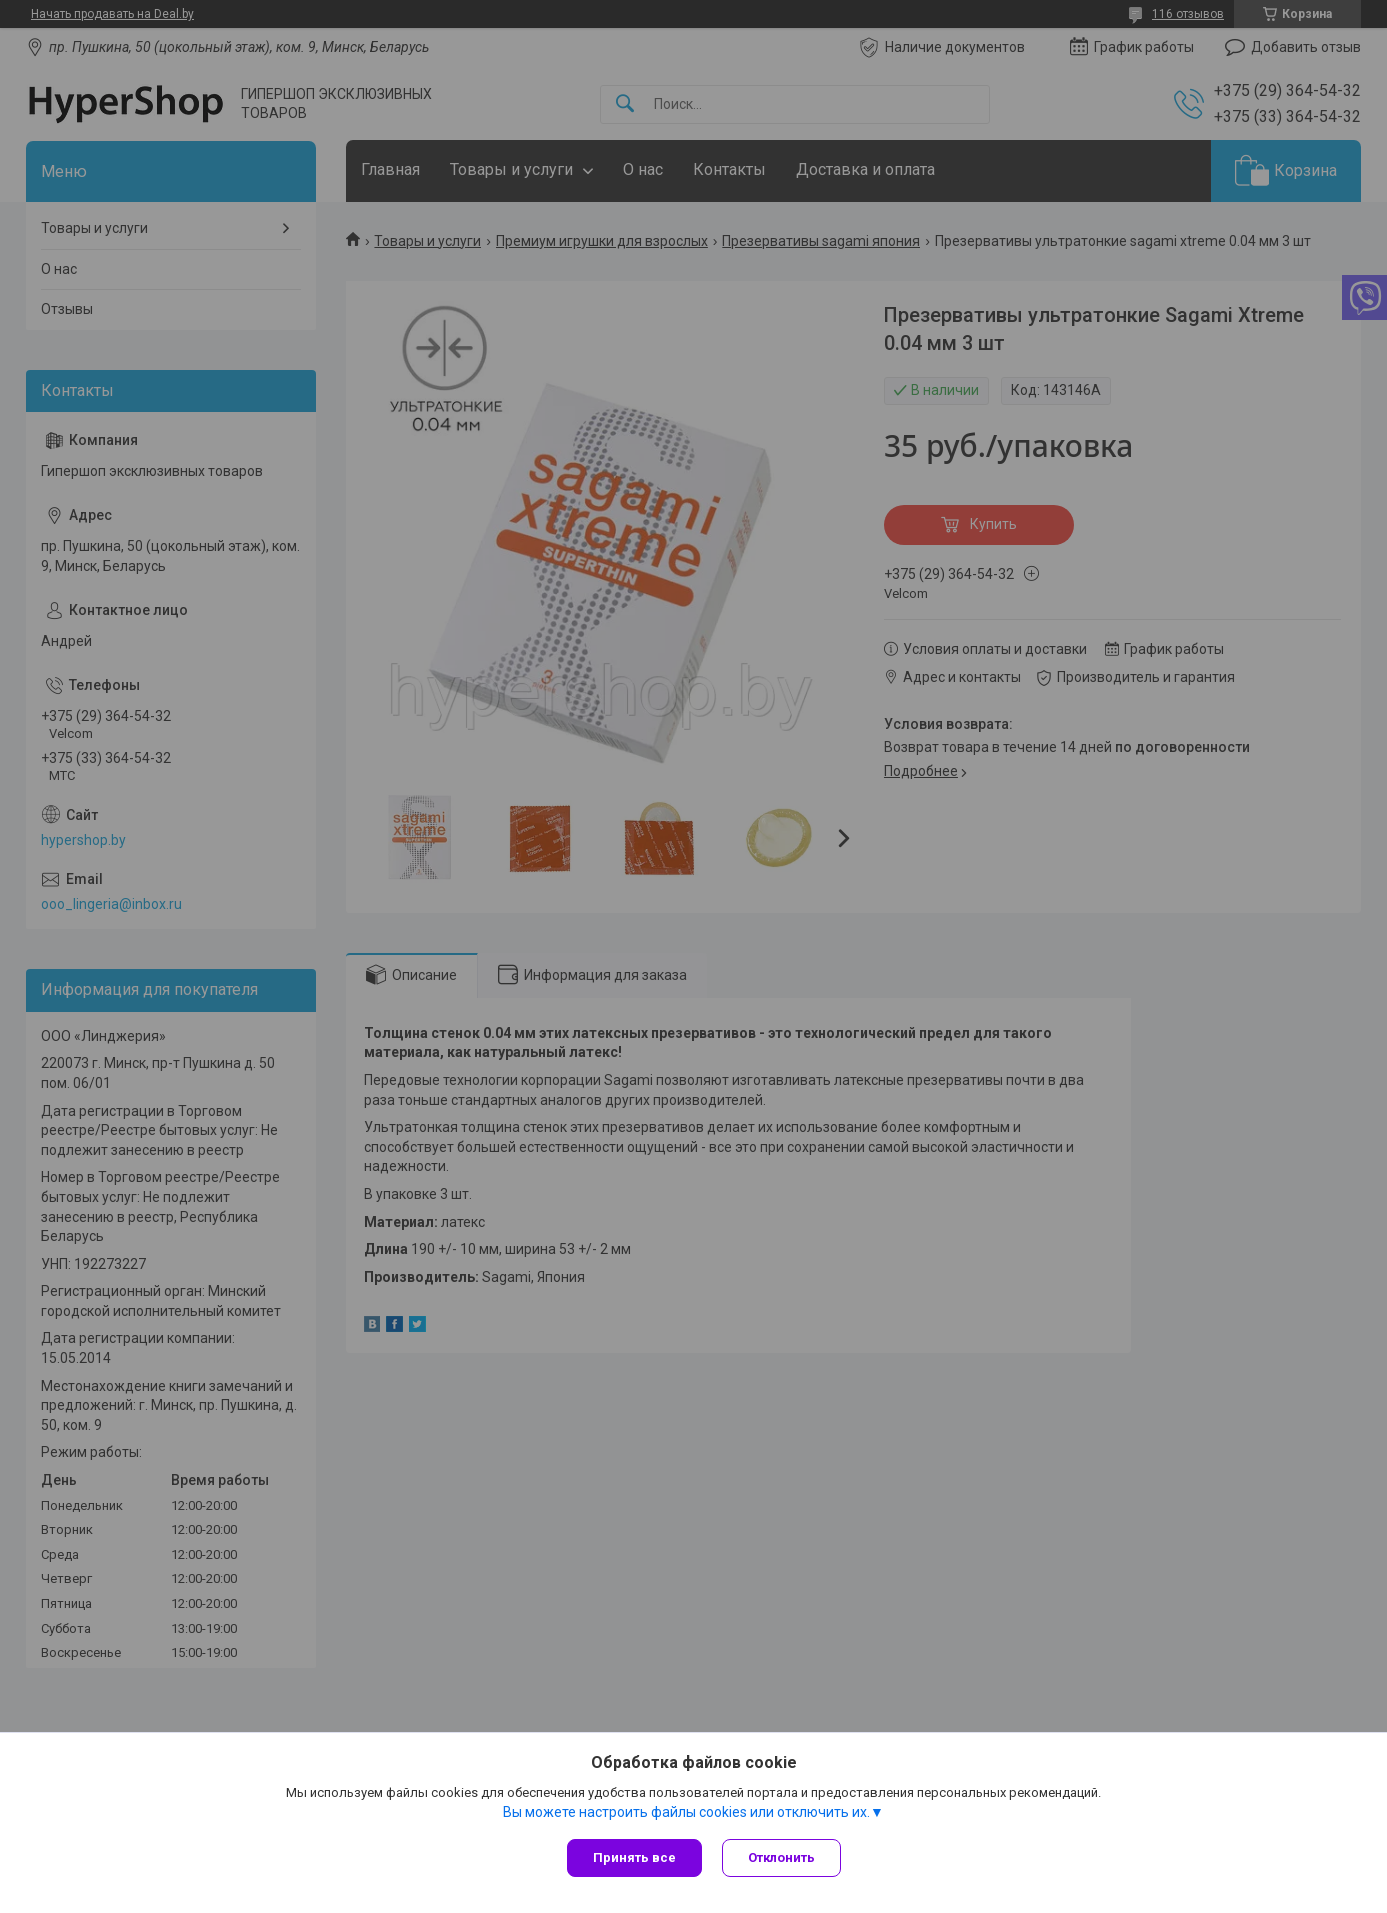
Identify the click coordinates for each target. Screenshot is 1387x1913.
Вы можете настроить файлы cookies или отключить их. (686, 1812)
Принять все (634, 1857)
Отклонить (781, 1857)
